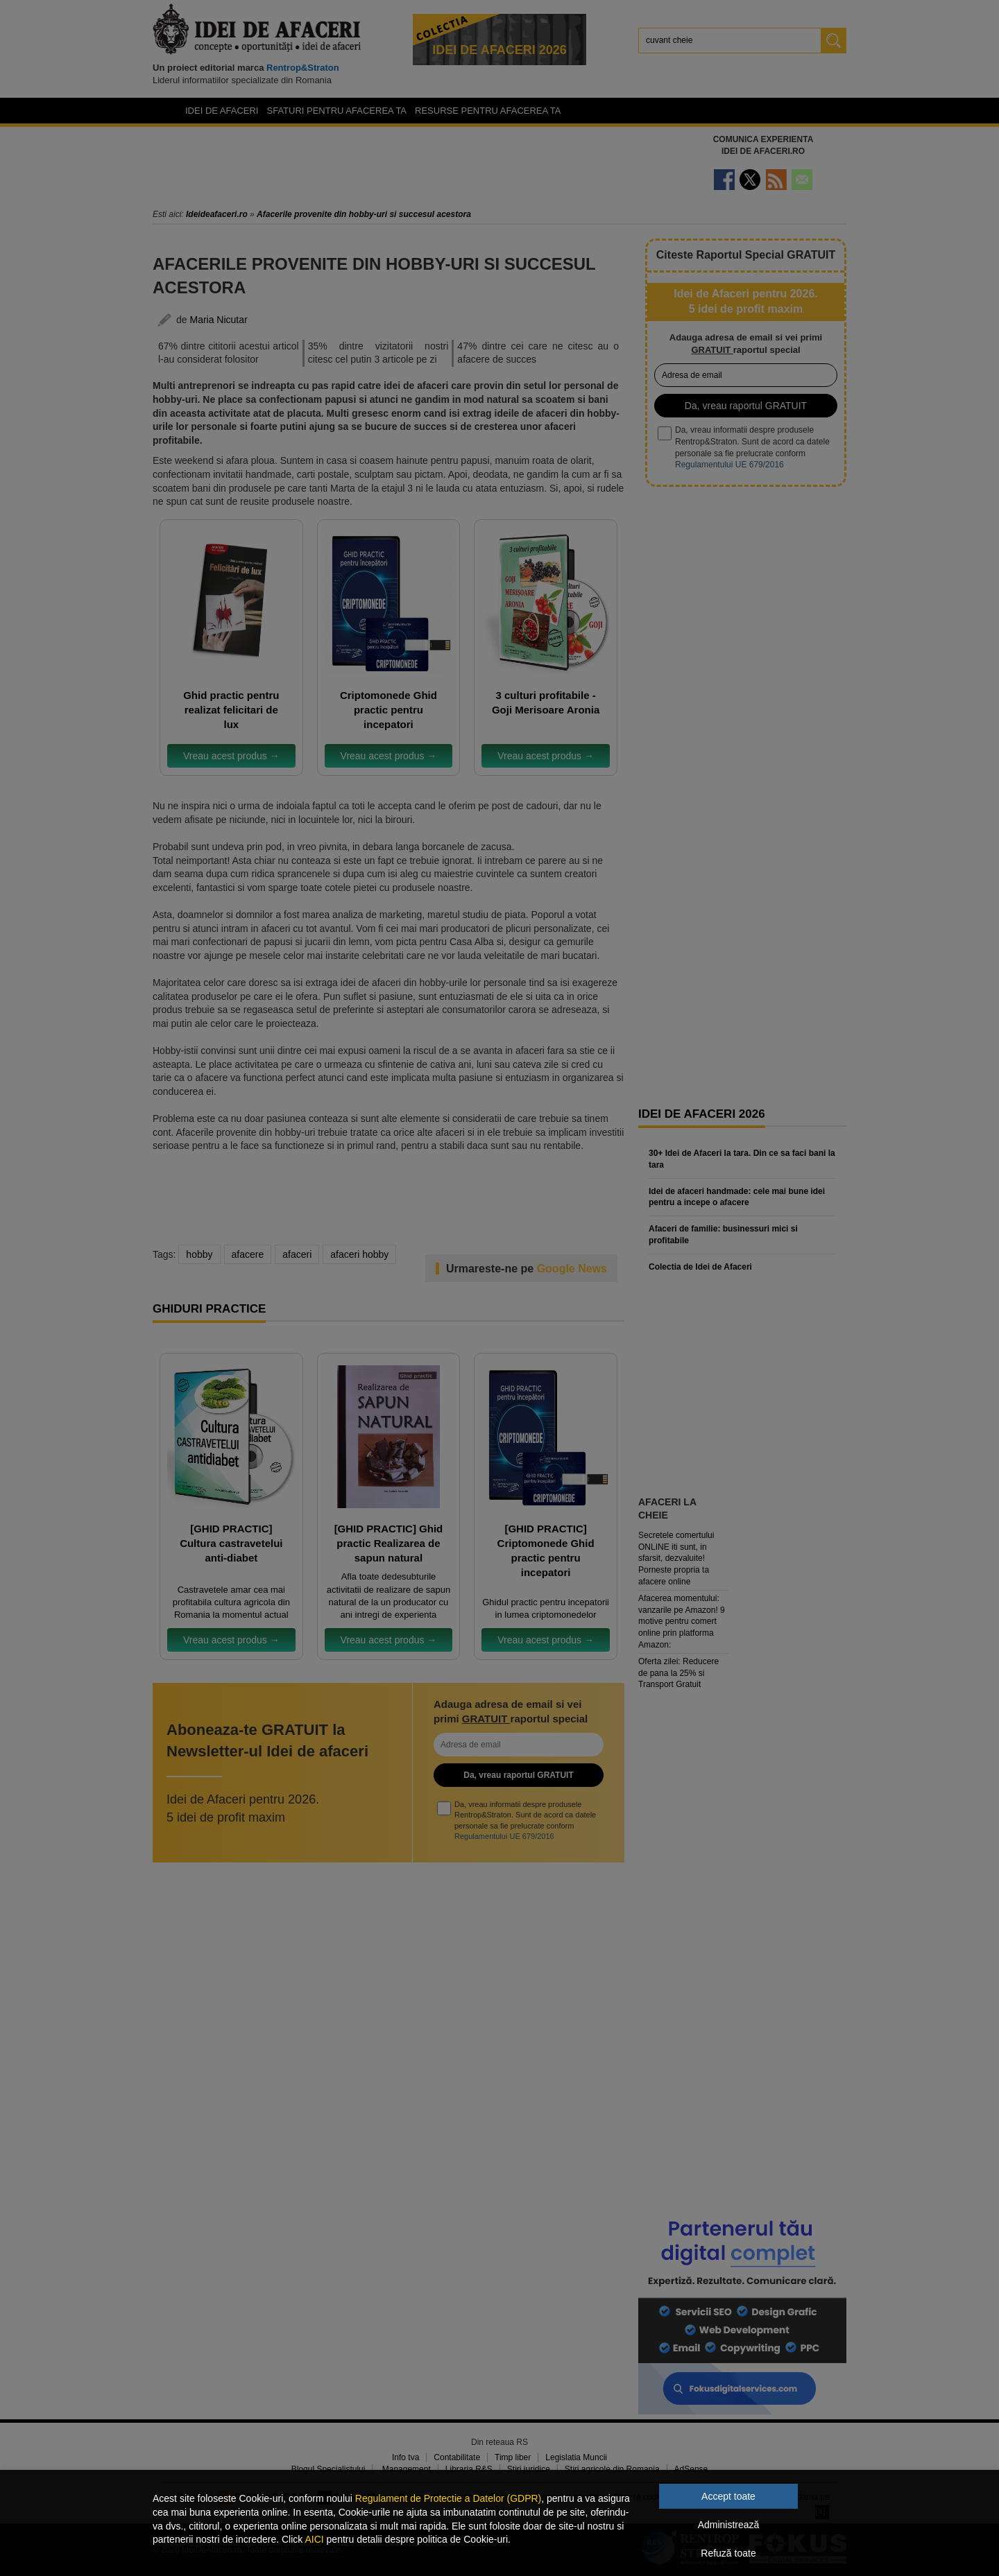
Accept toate (728, 2496)
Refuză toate (728, 2553)
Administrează (729, 2524)
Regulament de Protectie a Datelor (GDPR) (448, 2498)
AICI (314, 2539)
